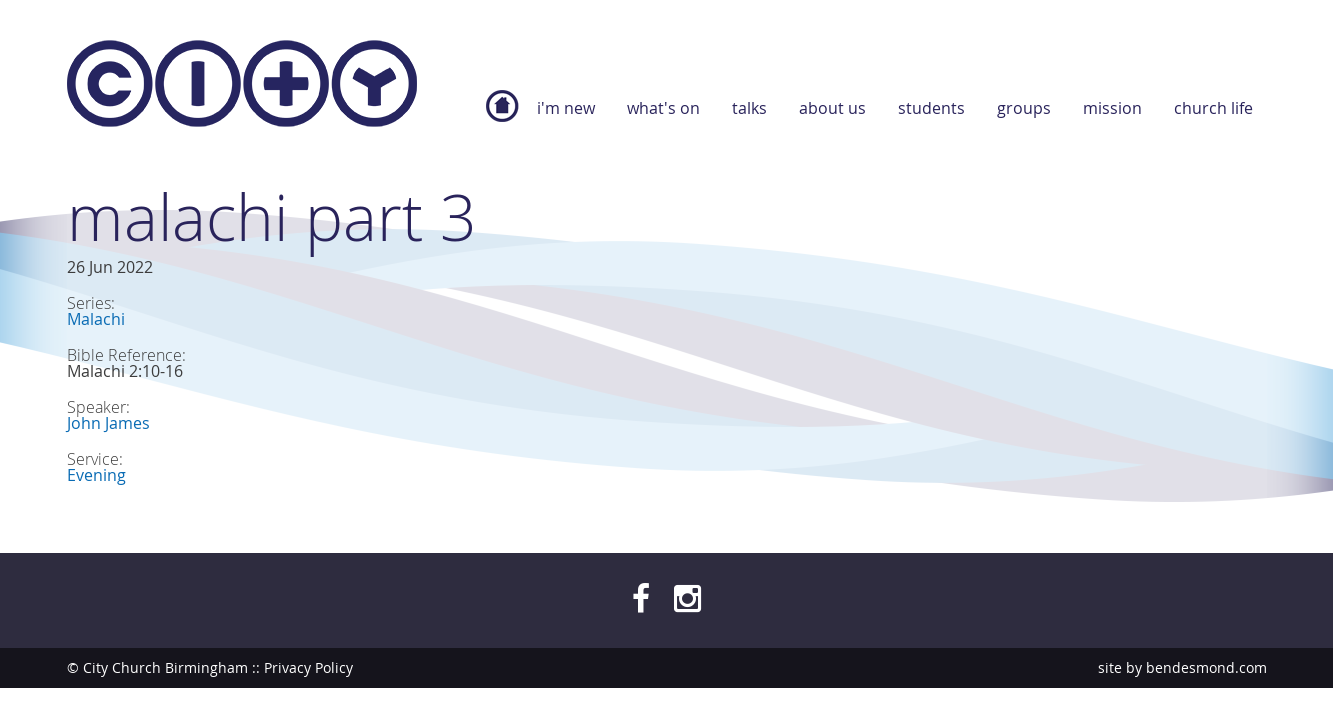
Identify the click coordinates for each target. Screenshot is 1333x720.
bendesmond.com (1206, 667)
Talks (749, 108)
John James (108, 423)
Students (931, 108)
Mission (1112, 108)
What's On (663, 108)
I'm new (566, 108)
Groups (1024, 108)
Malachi (96, 319)
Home (502, 116)
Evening (96, 475)
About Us (832, 108)
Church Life (1213, 108)
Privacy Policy (308, 667)
